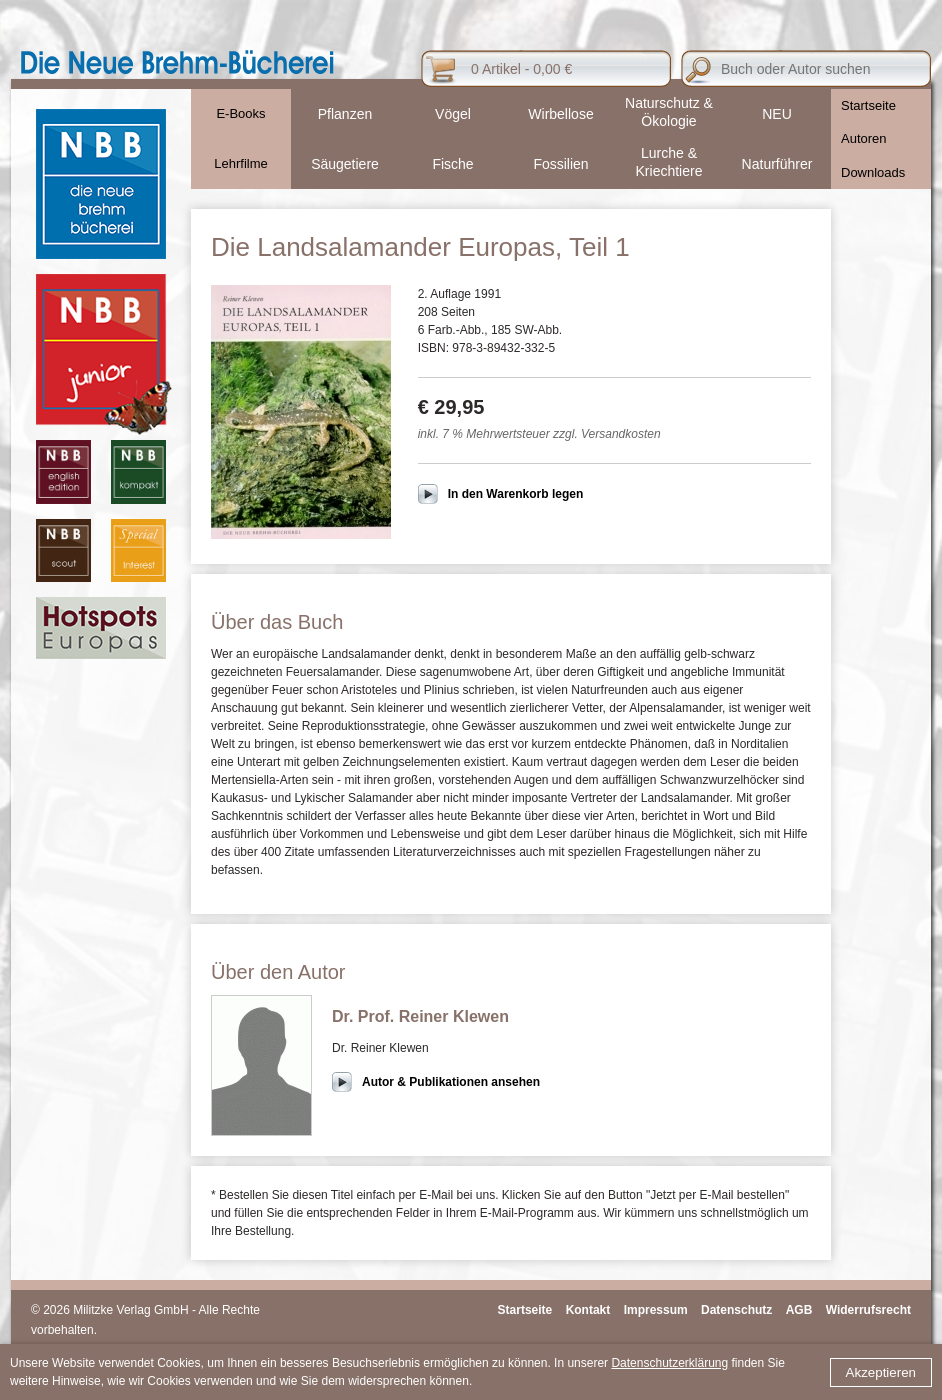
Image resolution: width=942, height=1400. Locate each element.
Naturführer (777, 164)
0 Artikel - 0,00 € (521, 69)
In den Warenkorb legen (516, 494)
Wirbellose (560, 114)
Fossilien (560, 164)
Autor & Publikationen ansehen (451, 1082)
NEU (777, 114)
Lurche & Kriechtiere (669, 162)
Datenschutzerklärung (669, 1363)
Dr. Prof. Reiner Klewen (420, 1016)
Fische (452, 164)
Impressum (656, 1310)
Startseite (868, 105)
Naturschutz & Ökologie (669, 112)
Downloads (873, 172)
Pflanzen (345, 114)
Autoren (864, 138)
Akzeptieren (881, 1372)
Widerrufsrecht (868, 1310)
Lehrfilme (240, 163)
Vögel (453, 114)
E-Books (240, 113)
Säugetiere (345, 164)
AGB (799, 1310)
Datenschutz (736, 1310)
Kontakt (588, 1310)
